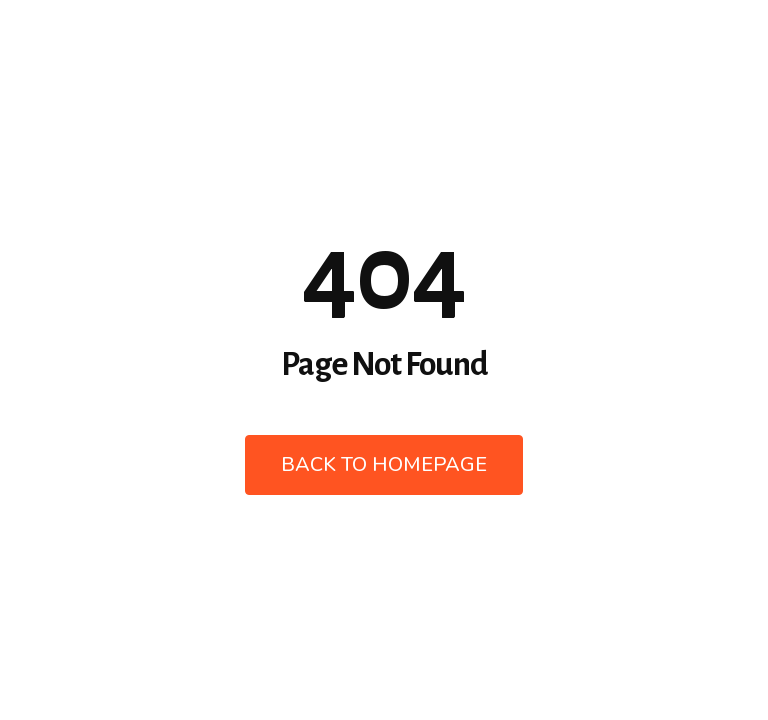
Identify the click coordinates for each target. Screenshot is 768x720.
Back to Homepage (384, 464)
